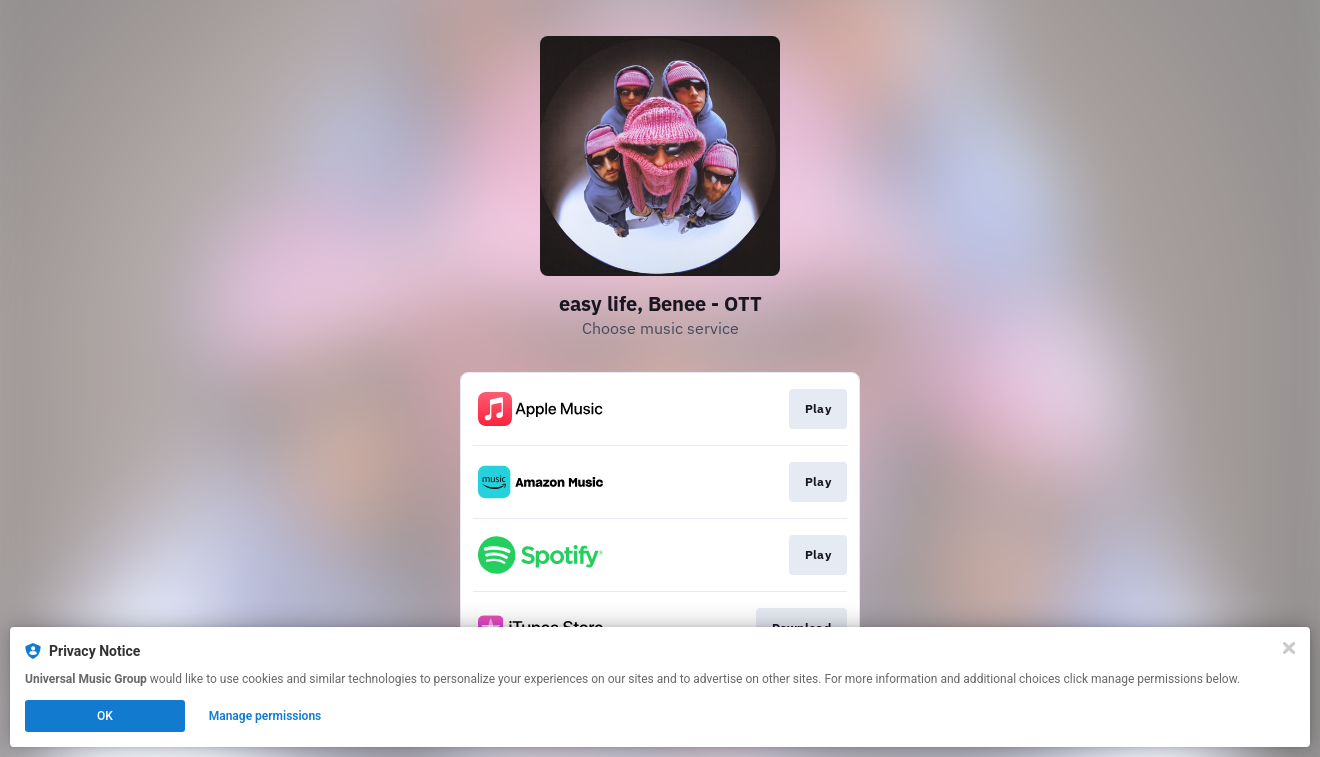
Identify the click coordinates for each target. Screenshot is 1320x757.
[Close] (1289, 648)
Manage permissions (265, 716)
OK (105, 716)
